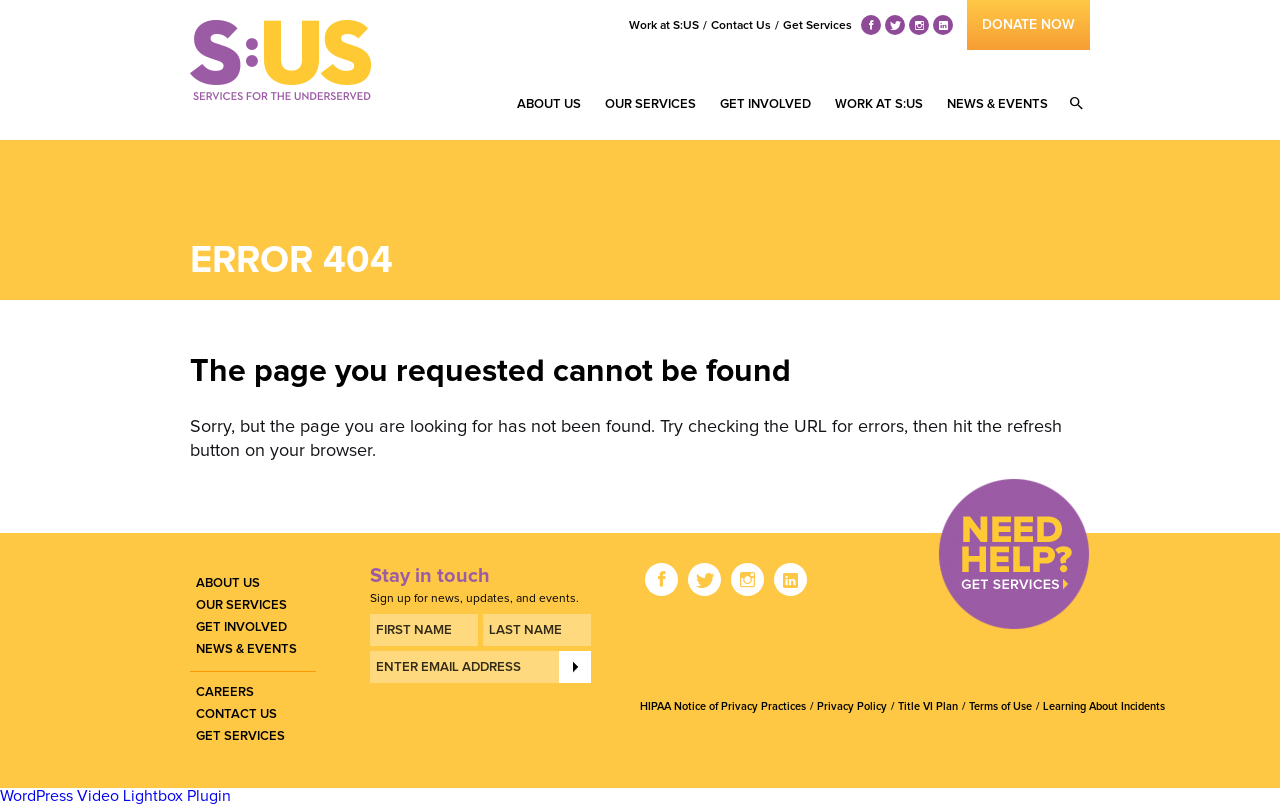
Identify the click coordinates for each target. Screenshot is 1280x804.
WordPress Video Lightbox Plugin (115, 796)
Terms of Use (1000, 706)
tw (895, 25)
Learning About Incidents (1104, 706)
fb (871, 25)
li (943, 25)
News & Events (997, 104)
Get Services (817, 26)
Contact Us (741, 26)
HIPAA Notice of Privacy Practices (723, 706)
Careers (225, 692)
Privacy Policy (852, 706)
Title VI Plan (928, 706)
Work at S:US (664, 26)
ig (918, 25)
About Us (549, 104)
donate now (1028, 25)
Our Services (650, 104)
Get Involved (765, 104)
